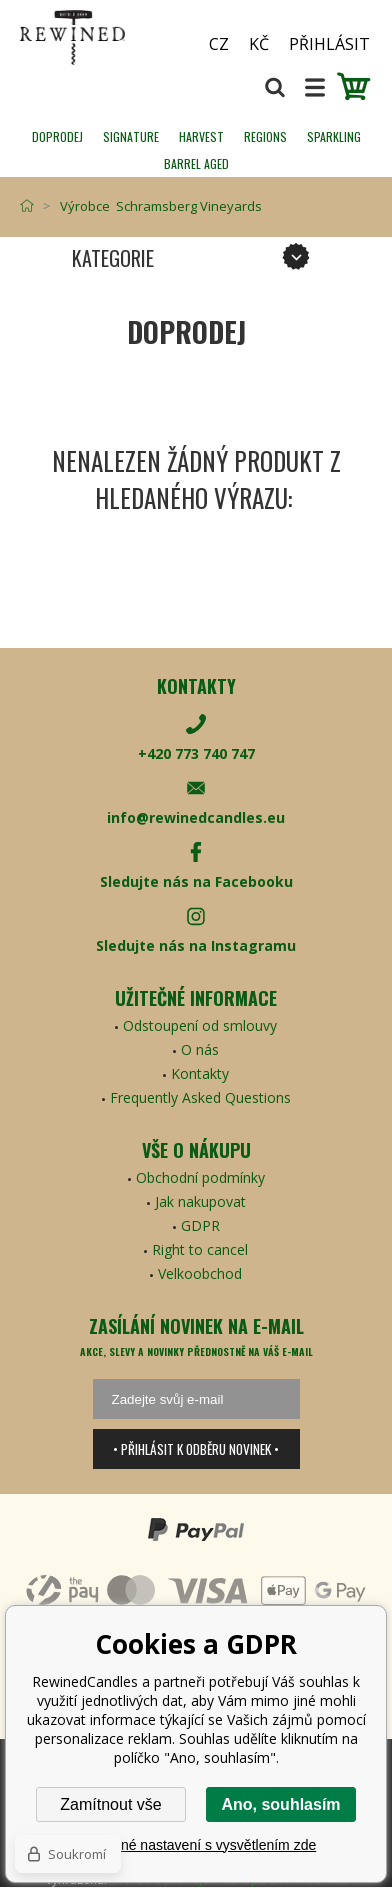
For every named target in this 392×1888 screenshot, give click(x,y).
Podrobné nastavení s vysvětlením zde (196, 1845)
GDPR (200, 1225)
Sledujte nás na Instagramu (196, 945)
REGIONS (265, 136)
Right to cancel (200, 1249)
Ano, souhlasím (280, 1804)
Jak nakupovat (200, 1201)
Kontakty (200, 1073)
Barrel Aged (196, 163)
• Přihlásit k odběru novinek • (196, 1449)
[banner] (99, 37)
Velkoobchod (200, 1273)
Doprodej (57, 136)
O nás (200, 1049)
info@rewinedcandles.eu (196, 817)
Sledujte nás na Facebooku (196, 881)
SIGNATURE (131, 136)
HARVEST (201, 136)
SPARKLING (334, 136)
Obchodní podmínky (200, 1177)
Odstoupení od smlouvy (200, 1025)
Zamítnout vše (110, 1804)
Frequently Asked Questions (200, 1097)
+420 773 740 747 (196, 753)
